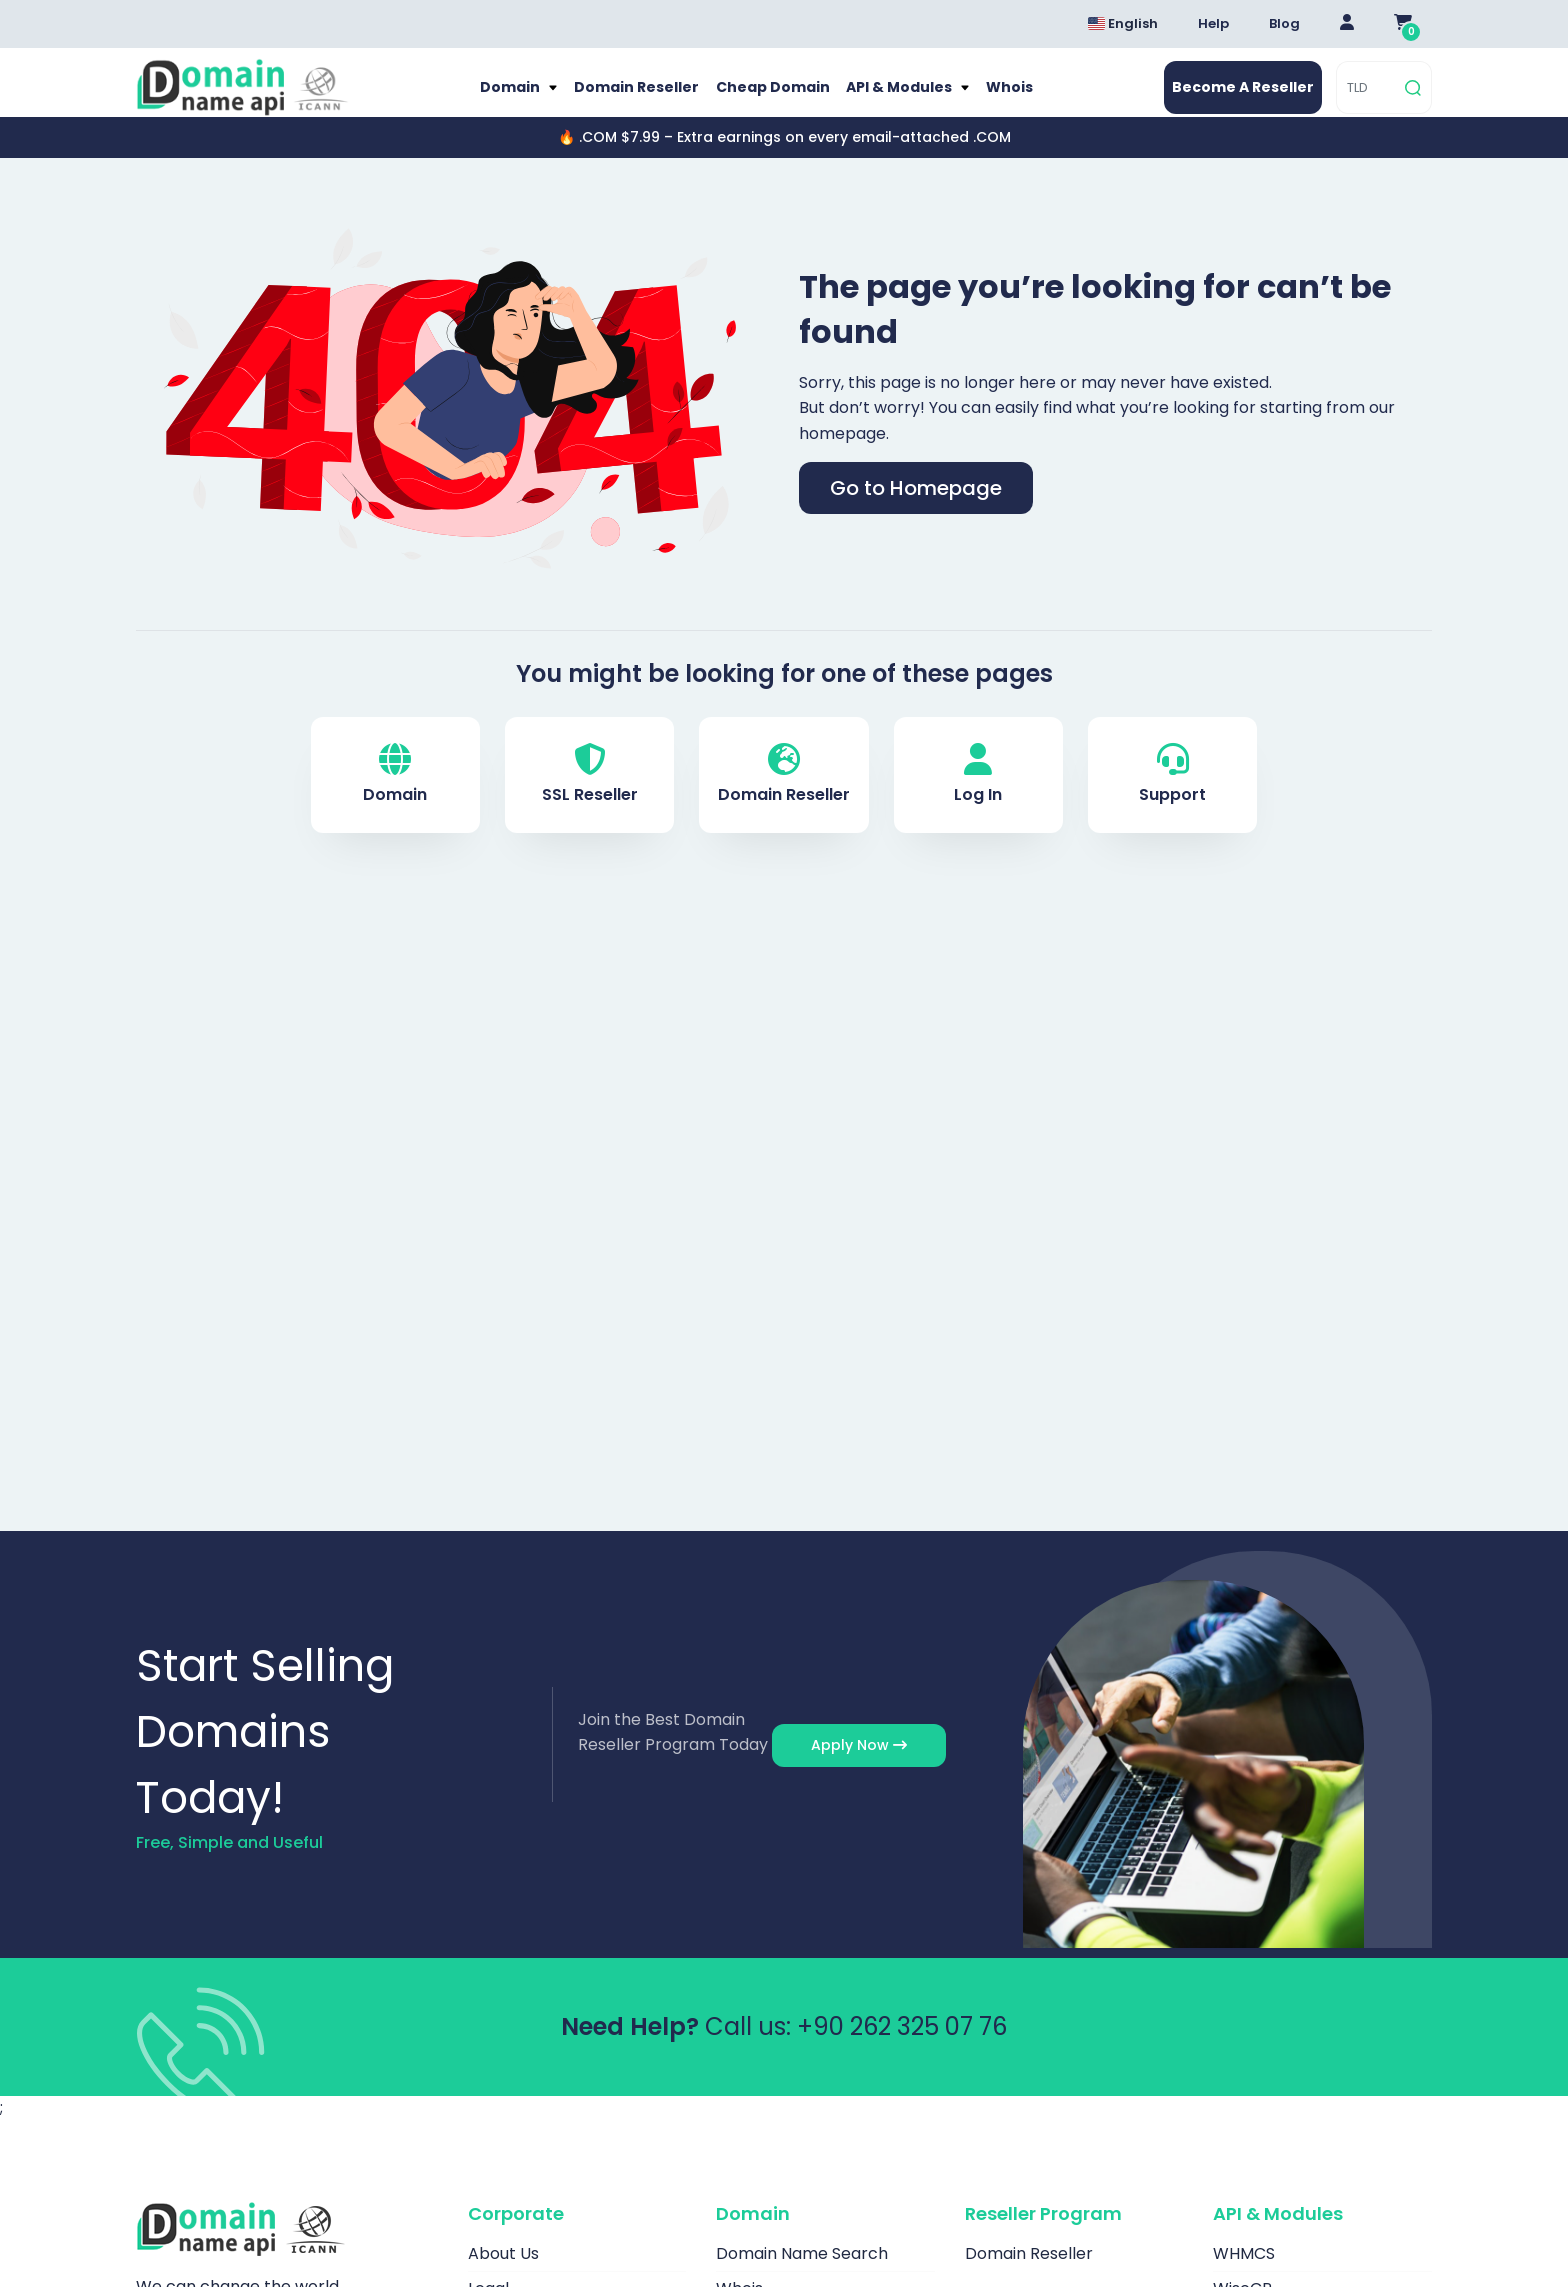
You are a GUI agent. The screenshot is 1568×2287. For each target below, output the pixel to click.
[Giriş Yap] (1347, 24)
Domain (503, 98)
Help (1213, 23)
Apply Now (859, 1766)
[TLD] (1368, 98)
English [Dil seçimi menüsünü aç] (1123, 23)
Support (1172, 796)
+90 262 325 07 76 (902, 2047)
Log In (978, 796)
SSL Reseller (590, 796)
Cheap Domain (771, 98)
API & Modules (903, 98)
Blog (1284, 23)
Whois (1017, 98)
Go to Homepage (916, 509)
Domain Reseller (632, 98)
